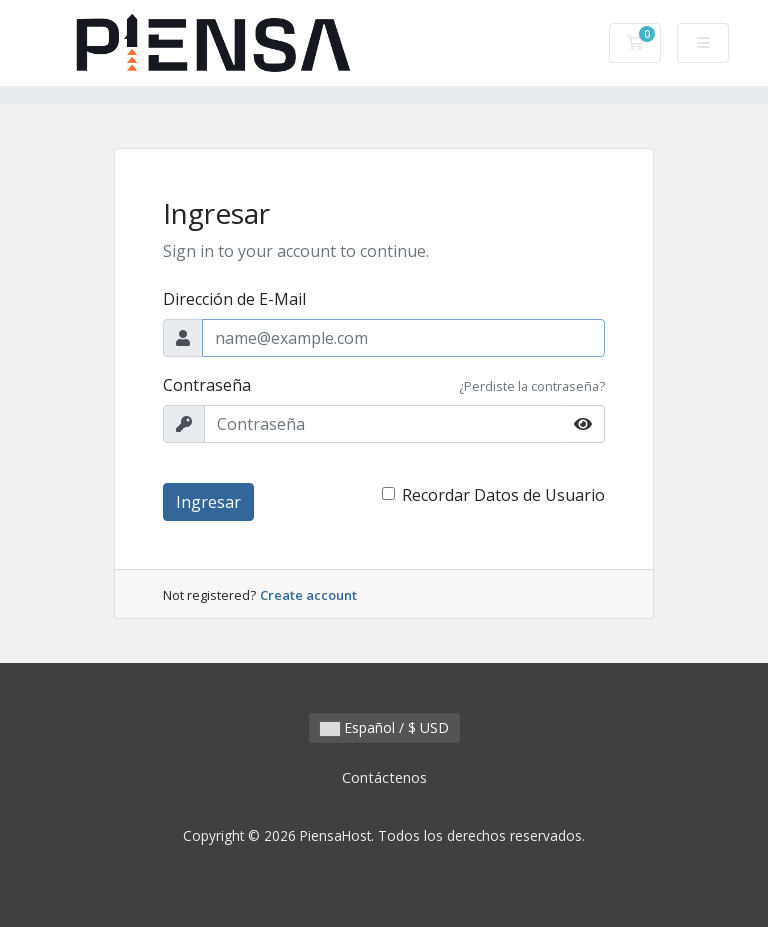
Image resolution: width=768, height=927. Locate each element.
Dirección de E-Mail (234, 299)
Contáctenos (384, 777)
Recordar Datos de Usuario (503, 495)
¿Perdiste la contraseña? (532, 386)
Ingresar (208, 502)
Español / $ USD (384, 727)
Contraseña (207, 385)
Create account (308, 595)
